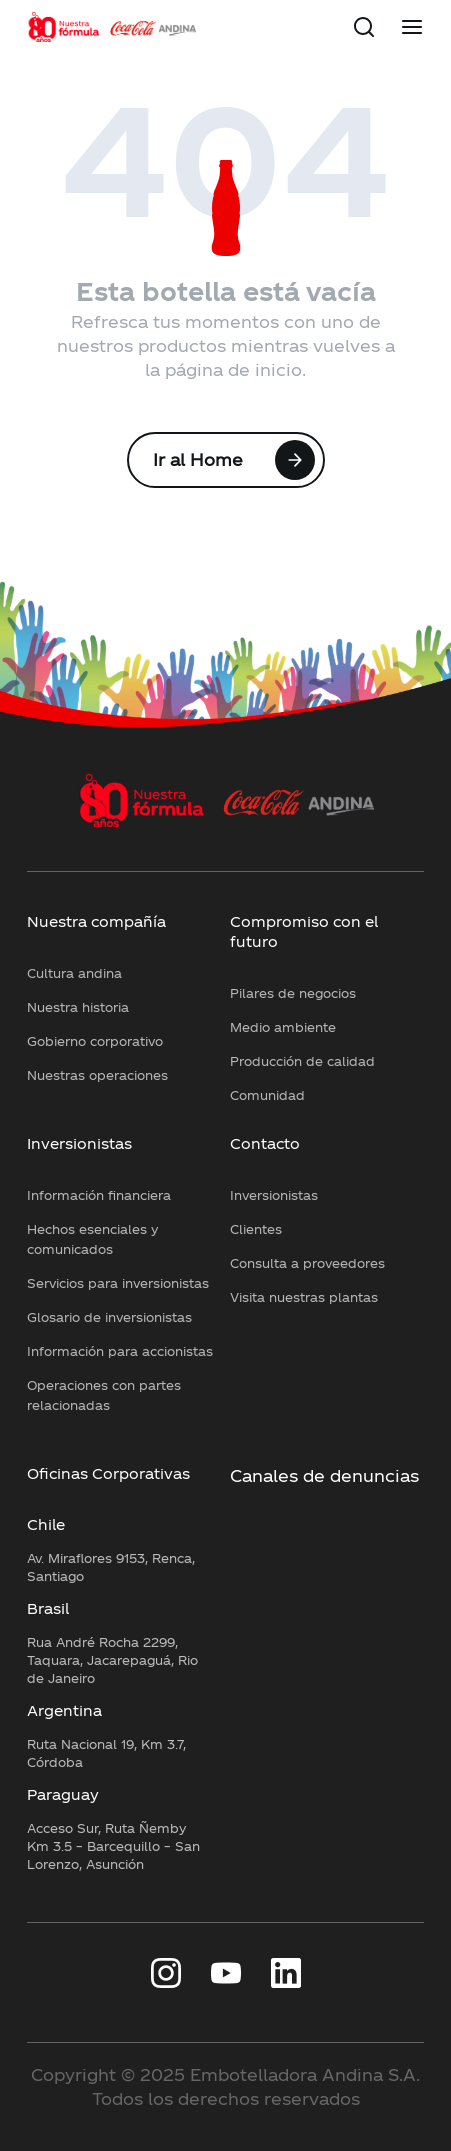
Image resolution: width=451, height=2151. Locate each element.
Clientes (256, 1229)
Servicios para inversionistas (118, 1283)
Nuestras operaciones (97, 1075)
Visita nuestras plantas (304, 1297)
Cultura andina (74, 973)
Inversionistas (79, 1143)
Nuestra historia (78, 1007)
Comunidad (267, 1095)
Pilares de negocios (293, 993)
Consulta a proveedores (307, 1263)
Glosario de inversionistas (109, 1317)
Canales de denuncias (324, 1475)
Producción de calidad (302, 1061)
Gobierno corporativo (95, 1041)
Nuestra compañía (96, 921)
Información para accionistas (120, 1351)
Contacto (265, 1143)
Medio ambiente (283, 1027)
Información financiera (99, 1195)
